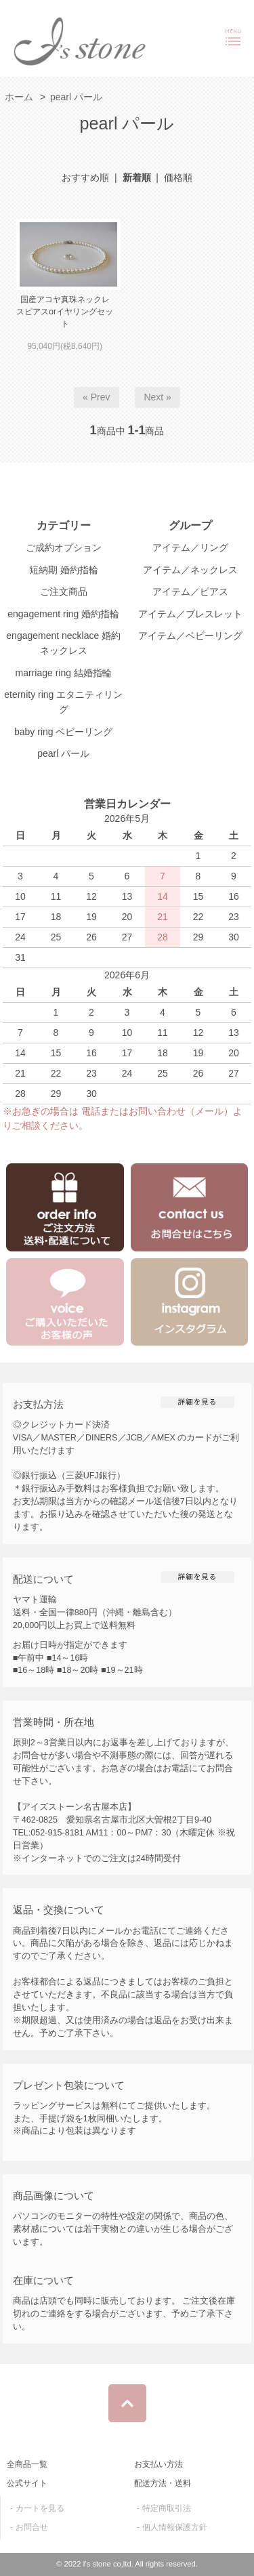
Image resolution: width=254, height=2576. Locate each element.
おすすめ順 (85, 177)
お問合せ (32, 2527)
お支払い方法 (158, 2464)
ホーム (19, 96)
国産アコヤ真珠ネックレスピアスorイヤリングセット (64, 312)
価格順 (178, 177)
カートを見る (40, 2508)
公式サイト (27, 2483)
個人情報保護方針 (174, 2527)
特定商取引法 (166, 2508)
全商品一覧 (27, 2464)
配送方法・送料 (162, 2483)
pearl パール (76, 96)
